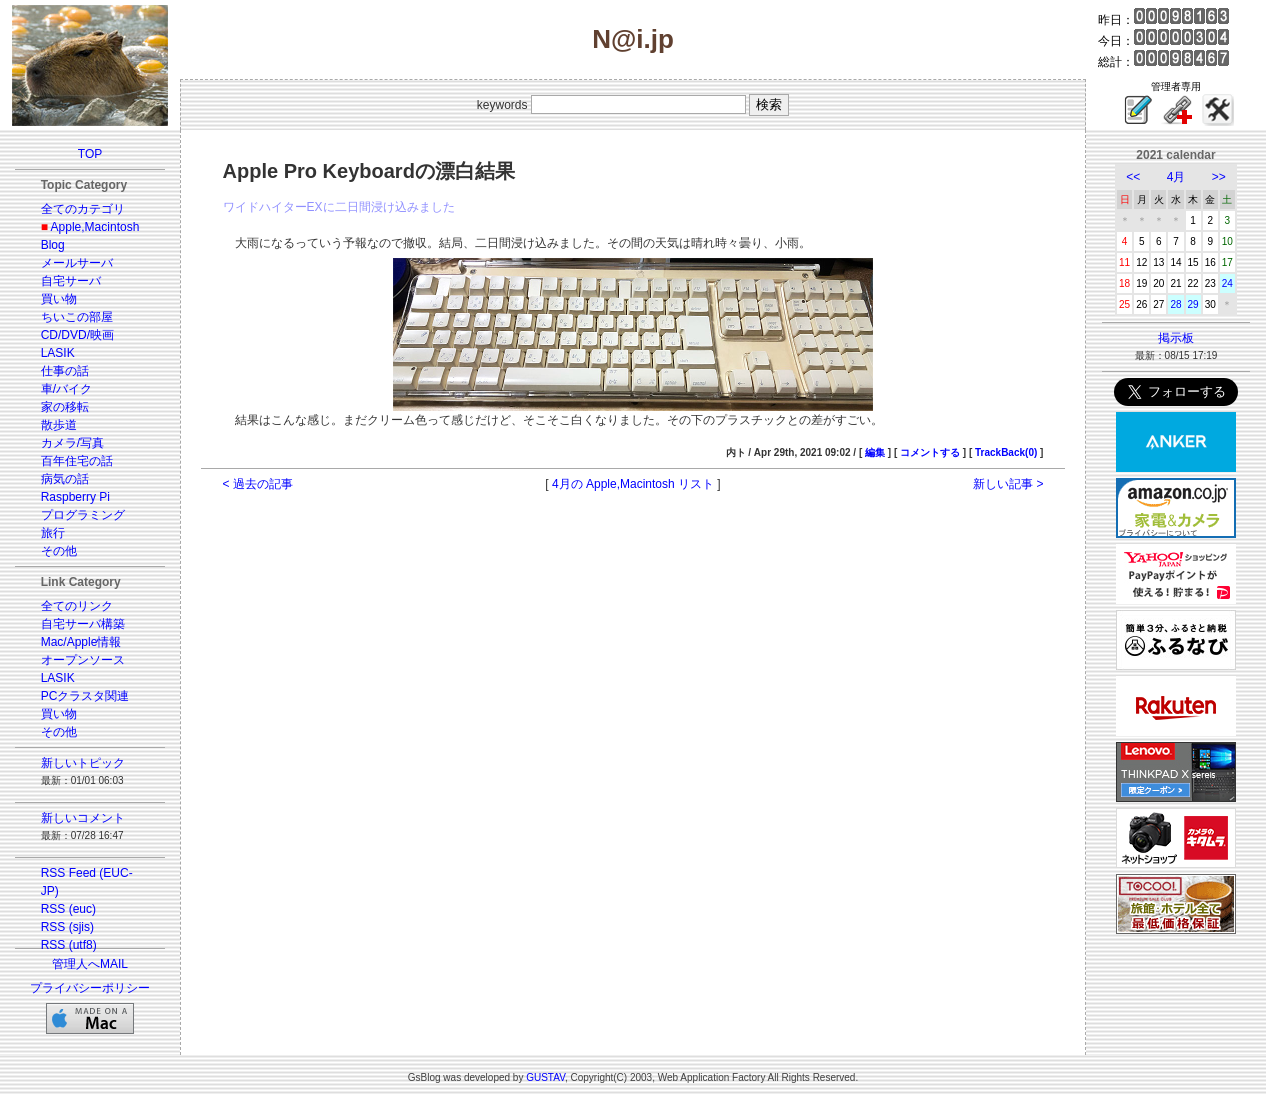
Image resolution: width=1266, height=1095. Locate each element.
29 (1193, 304)
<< (1133, 177)
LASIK (58, 353)
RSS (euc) (68, 909)
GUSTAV (545, 1077)
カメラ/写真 (72, 443)
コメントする (930, 452)
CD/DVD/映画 (77, 335)
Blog (53, 245)
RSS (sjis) (67, 927)
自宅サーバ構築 (83, 624)
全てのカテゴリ (83, 209)
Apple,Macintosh (95, 227)
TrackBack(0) (1006, 452)
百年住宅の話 (77, 461)
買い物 (59, 299)
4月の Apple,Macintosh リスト (633, 484)
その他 (59, 551)
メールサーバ (77, 263)
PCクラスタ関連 (85, 696)
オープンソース (83, 660)
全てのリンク (77, 606)
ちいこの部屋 (77, 317)
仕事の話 (65, 371)
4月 (1176, 177)
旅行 (53, 533)
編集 (875, 452)
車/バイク (66, 389)
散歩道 (59, 425)
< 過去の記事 (258, 484)
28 (1175, 304)
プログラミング (83, 515)
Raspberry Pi (75, 497)
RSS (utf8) (69, 945)
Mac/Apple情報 (81, 642)
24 (1227, 283)
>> (1219, 177)
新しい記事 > (1008, 484)
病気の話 (65, 479)
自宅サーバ (71, 281)
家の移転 (65, 407)
